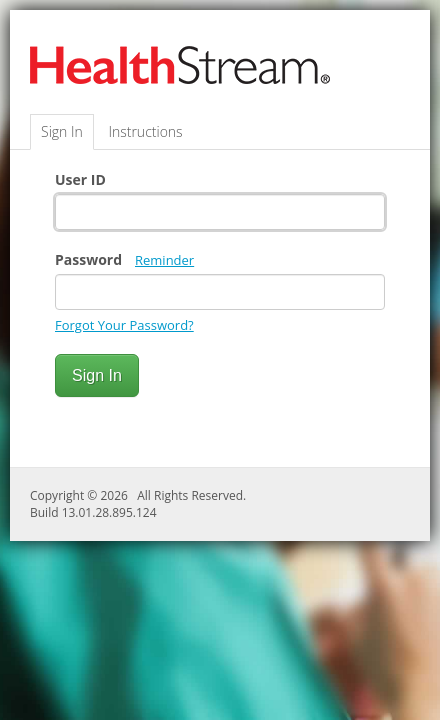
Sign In (62, 131)
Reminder (164, 260)
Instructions (145, 131)
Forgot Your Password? (124, 325)
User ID (80, 179)
